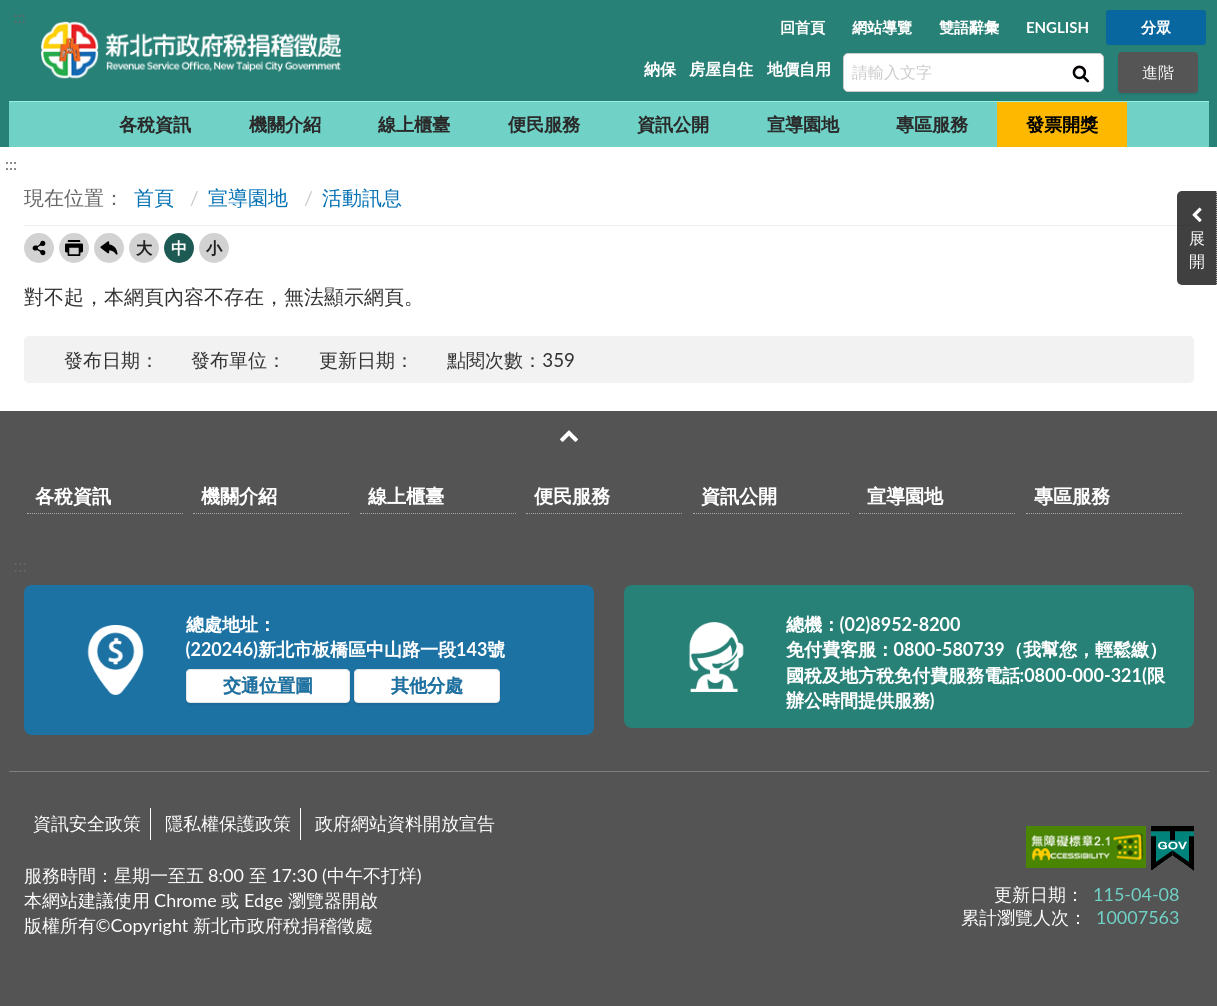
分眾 (1156, 27)
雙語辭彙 (969, 27)
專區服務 (932, 124)
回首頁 (802, 27)
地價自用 (799, 68)
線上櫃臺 (414, 124)
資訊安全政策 (87, 823)
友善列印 (74, 248)
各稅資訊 (155, 124)
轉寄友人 (39, 248)
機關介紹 (285, 124)
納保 (660, 68)
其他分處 (427, 685)
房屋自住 (721, 68)
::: (20, 16)
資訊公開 (673, 124)
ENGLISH (1057, 27)
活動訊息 (362, 197)
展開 (1197, 249)
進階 (1158, 71)
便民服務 (544, 124)
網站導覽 (882, 27)
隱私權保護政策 (228, 823)
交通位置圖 (268, 685)
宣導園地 (803, 124)
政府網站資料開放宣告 (405, 823)
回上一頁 (109, 248)
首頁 (151, 197)
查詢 (1079, 73)
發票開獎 (1062, 124)
